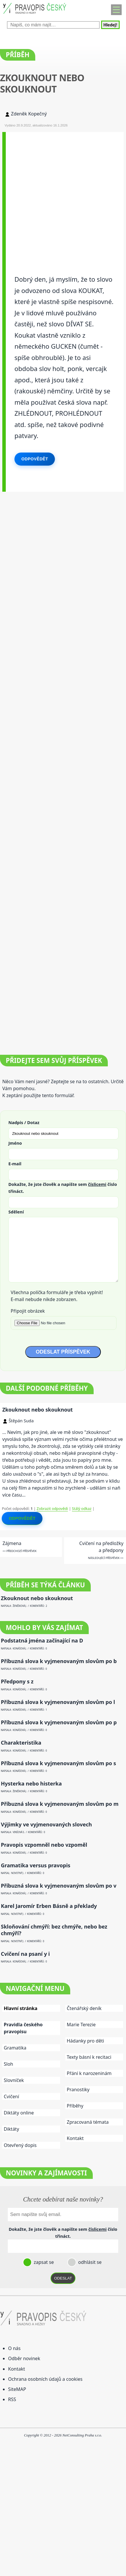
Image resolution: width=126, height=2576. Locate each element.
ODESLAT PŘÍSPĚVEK (63, 1352)
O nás (14, 2348)
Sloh (8, 2064)
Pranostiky (78, 2089)
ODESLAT (63, 2278)
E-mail (14, 1163)
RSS (12, 2399)
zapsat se (43, 2262)
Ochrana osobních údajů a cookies (45, 2379)
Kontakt (75, 2138)
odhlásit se (89, 2262)
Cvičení (11, 2096)
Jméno (15, 1143)
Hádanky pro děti (85, 2041)
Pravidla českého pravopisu (23, 2028)
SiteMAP (17, 2389)
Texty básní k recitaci (89, 2057)
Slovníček (14, 2080)
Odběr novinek (24, 2358)
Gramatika (15, 2048)
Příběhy (75, 2106)
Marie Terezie (81, 2024)
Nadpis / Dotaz (23, 1122)
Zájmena (12, 1543)
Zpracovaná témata (88, 2122)
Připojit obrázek (28, 1311)
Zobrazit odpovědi (52, 1508)
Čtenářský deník (84, 2008)
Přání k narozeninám (89, 2073)
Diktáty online (19, 2113)
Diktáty (11, 2129)
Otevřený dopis (20, 2145)
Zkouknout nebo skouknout (37, 1409)
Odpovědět (34, 459)
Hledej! (110, 25)
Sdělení (16, 1212)
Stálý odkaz (82, 1508)
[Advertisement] (63, 195)
